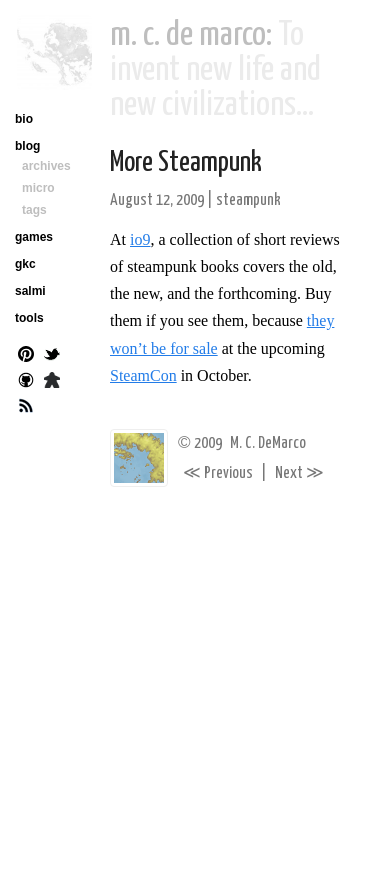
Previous (218, 473)
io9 (140, 239)
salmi (30, 291)
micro (38, 188)
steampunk (248, 200)
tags (34, 210)
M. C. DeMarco (268, 443)
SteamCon (143, 375)
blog (27, 146)
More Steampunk (186, 163)
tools (29, 318)
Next (299, 473)
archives (46, 166)
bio (24, 119)
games (34, 237)
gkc (25, 264)
